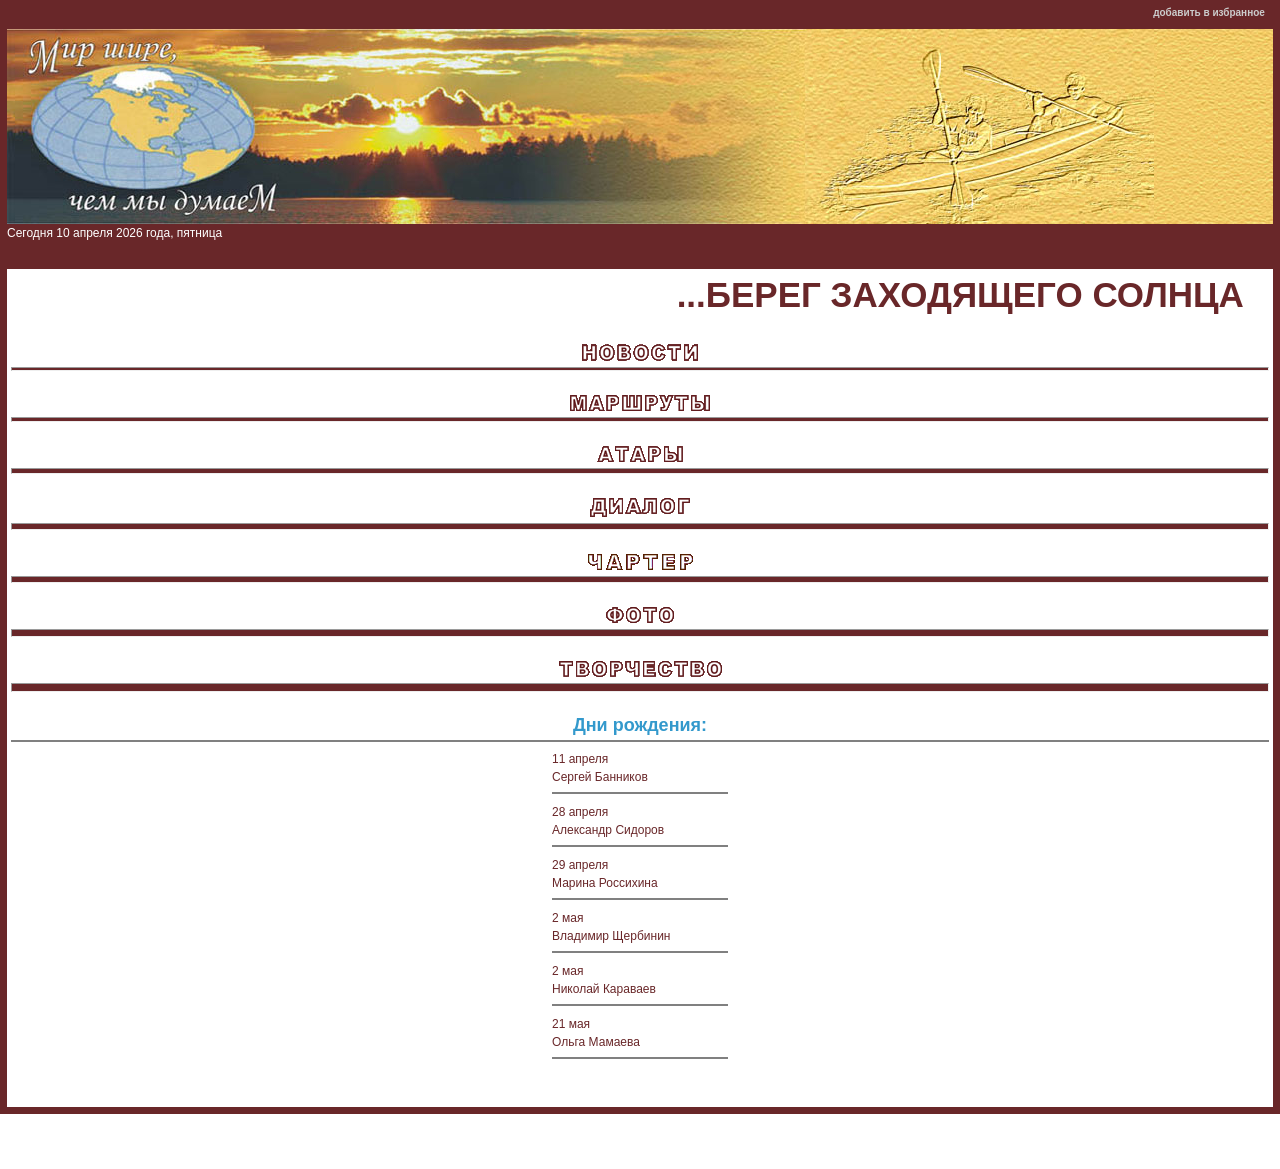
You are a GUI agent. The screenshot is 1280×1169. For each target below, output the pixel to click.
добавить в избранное (1209, 12)
